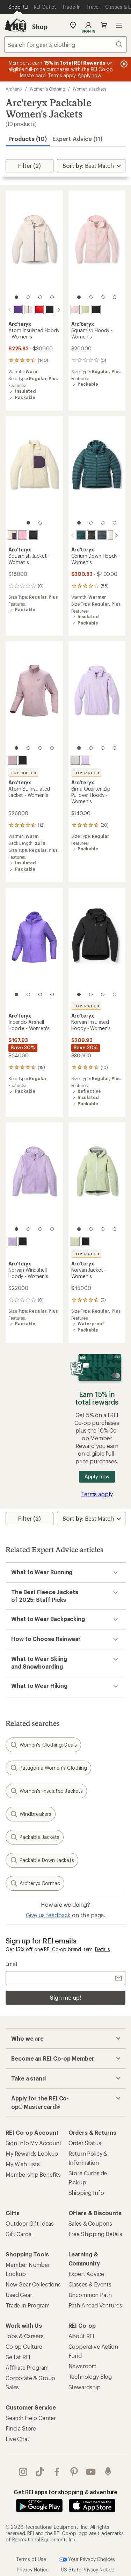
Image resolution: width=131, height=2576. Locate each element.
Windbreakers (30, 1813)
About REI (81, 2335)
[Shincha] (85, 309)
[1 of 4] (16, 297)
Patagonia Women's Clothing (48, 1767)
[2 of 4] (28, 297)
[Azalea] (18, 309)
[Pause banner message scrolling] (123, 64)
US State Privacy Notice (87, 2569)
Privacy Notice (33, 2569)
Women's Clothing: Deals (43, 1744)
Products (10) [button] (27, 138)
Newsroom (82, 2365)
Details (102, 1948)
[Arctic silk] (75, 759)
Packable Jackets (34, 1836)
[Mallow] (85, 759)
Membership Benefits (33, 2173)
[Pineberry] (22, 535)
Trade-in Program (27, 2304)
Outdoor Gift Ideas (30, 2222)
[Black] (49, 309)
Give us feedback (48, 1914)
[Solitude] (106, 535)
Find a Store (21, 2427)
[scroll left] (10, 309)
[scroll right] (58, 309)
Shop (40, 26)
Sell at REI (18, 2356)
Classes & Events (89, 2283)
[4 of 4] (52, 297)
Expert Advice (86, 2273)
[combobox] (65, 44)
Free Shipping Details (95, 2233)
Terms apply (96, 1493)
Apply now (97, 1476)
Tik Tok (39, 2471)
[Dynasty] (39, 309)
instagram (23, 2471)
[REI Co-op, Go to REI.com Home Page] (15, 25)
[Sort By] (91, 165)
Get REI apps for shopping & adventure (65, 2491)
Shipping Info (86, 2192)
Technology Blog (90, 2375)
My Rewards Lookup (32, 2152)
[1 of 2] (28, 523)
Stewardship (84, 2386)
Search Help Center (31, 2417)
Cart (104, 25)
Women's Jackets (89, 88)
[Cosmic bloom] (28, 309)
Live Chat (17, 2438)
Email (11, 1963)
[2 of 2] (40, 523)
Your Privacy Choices (87, 2559)
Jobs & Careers (25, 2335)
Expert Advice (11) (77, 138)
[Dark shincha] (75, 1240)
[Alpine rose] (75, 309)
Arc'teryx (14, 88)
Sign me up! (65, 1996)
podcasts (108, 2471)
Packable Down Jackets (42, 1859)
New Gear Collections (33, 2283)
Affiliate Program (27, 2366)
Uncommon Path (90, 2294)
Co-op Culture (24, 2345)
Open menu (119, 25)
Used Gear (19, 2294)
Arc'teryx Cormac (35, 1882)
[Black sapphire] (96, 535)
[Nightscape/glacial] (75, 535)
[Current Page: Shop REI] (18, 7)
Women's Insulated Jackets (46, 1790)
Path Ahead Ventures (95, 2304)
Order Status (84, 2142)
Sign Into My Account (33, 2142)
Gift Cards (18, 2233)
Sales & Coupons (90, 2222)
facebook (57, 2471)
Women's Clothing (47, 88)
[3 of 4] (40, 297)
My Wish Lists (23, 2163)
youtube (90, 2471)
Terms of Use (31, 2558)
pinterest (74, 2471)
